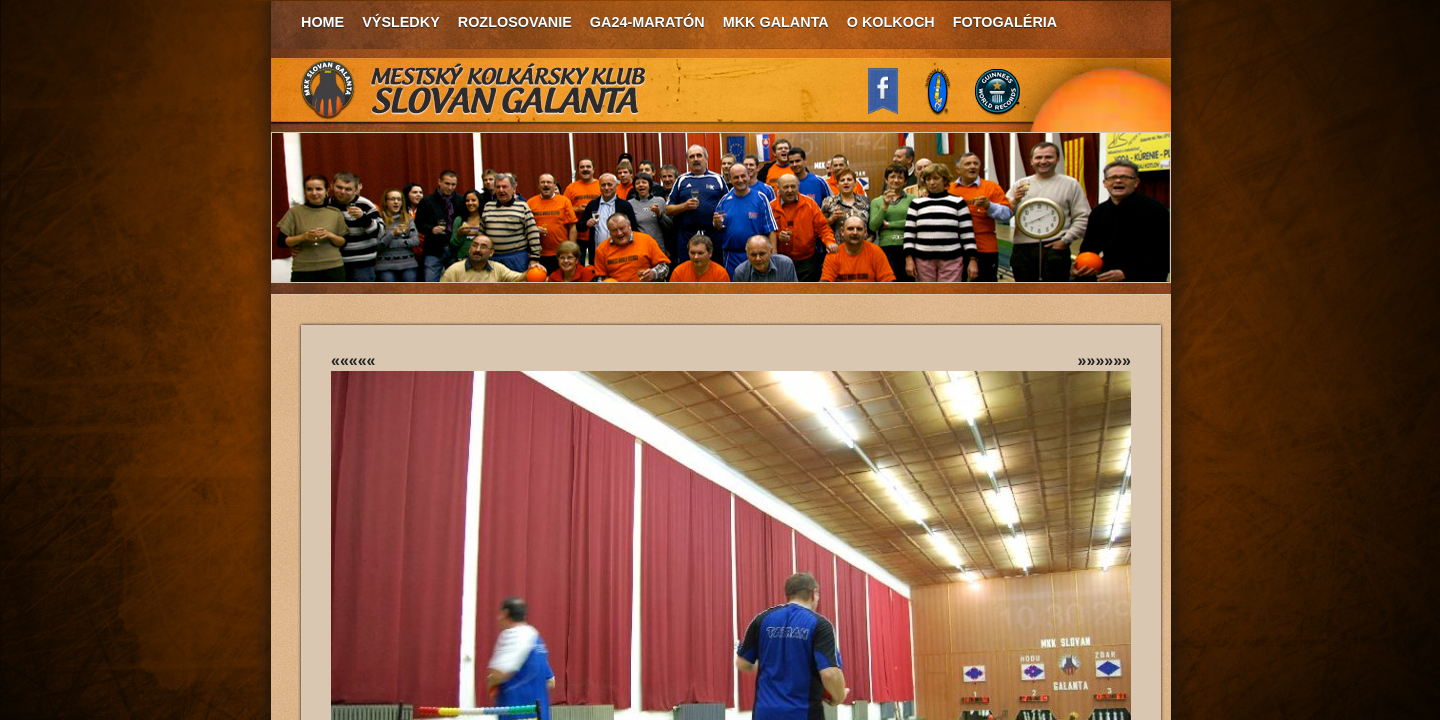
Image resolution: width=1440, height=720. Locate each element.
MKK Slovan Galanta (474, 90)
